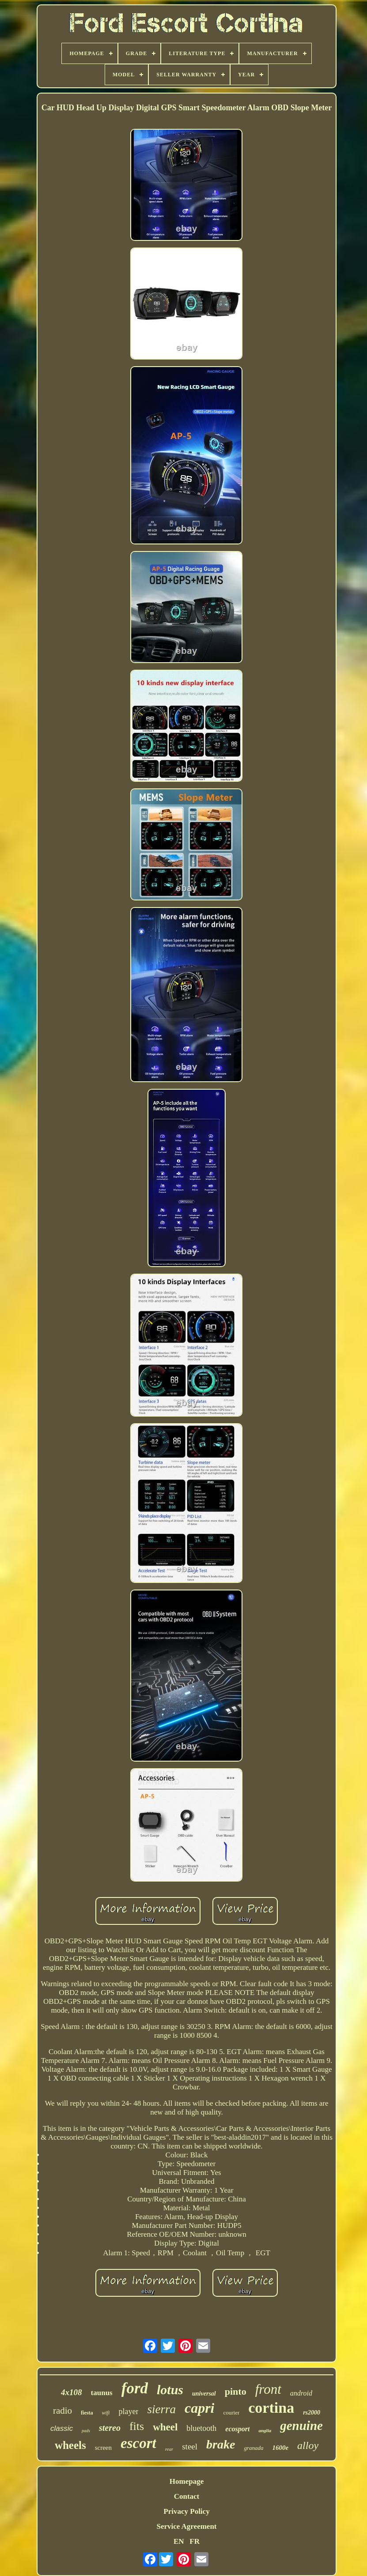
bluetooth (201, 2428)
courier (231, 2412)
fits (136, 2426)
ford (134, 2388)
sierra (161, 2409)
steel (189, 2446)
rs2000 (311, 2412)
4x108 (71, 2392)
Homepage (187, 2481)
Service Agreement (186, 2526)
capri (200, 2408)
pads (86, 2430)
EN (179, 2541)
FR (194, 2541)
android (301, 2393)
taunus (102, 2393)
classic (61, 2428)
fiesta (87, 2413)
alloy (307, 2445)
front (268, 2389)
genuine (301, 2426)
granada (253, 2448)
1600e (280, 2447)
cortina (271, 2408)
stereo (110, 2428)
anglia (264, 2430)
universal (204, 2393)
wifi (106, 2413)
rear (169, 2449)
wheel (165, 2427)
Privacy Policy (186, 2511)
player (128, 2411)
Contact (187, 2496)
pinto (235, 2391)
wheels (70, 2445)
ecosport (237, 2429)
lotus (170, 2389)
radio (62, 2410)
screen (103, 2447)
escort (138, 2443)
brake (220, 2444)
